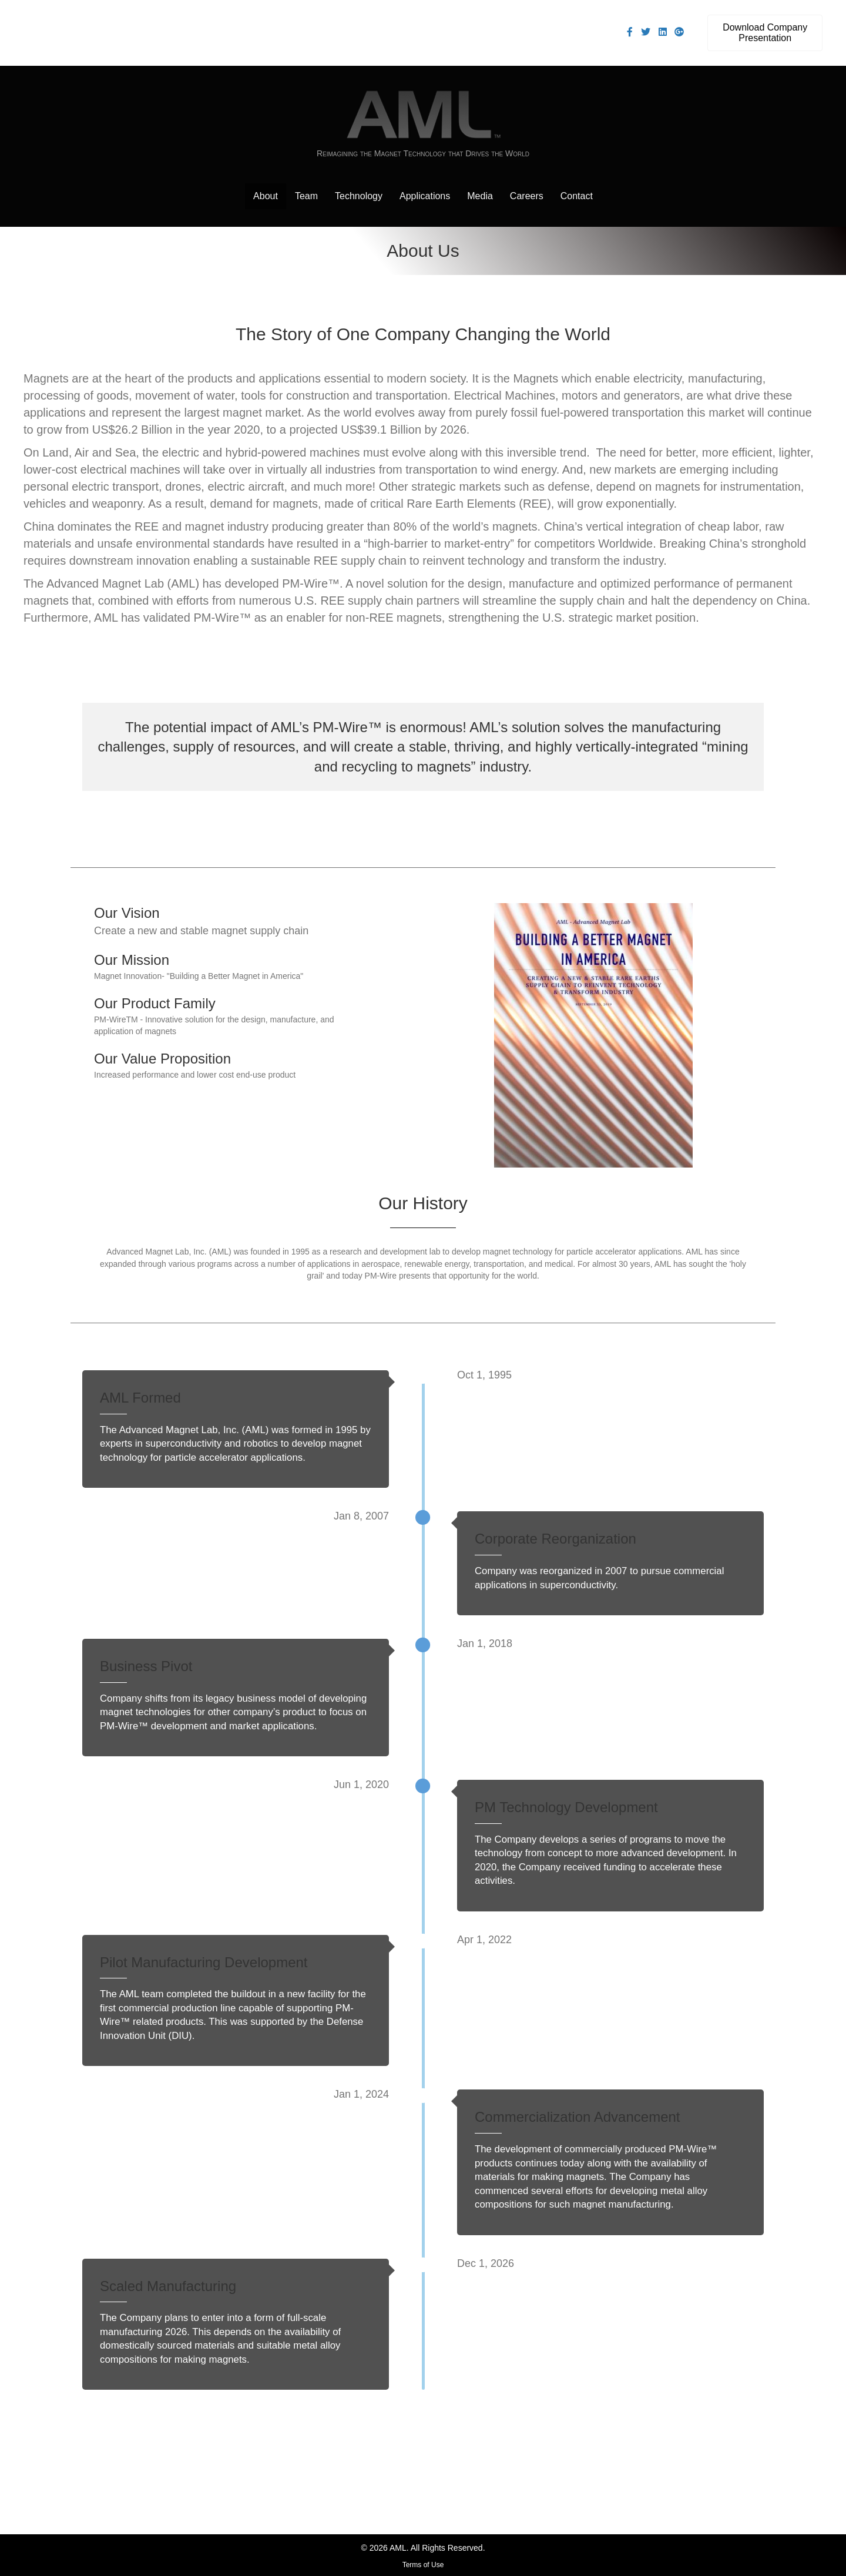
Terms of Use (423, 2565)
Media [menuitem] (480, 196)
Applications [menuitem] (425, 196)
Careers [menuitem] (526, 196)
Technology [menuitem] (358, 196)
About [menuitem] (265, 196)
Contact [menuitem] (576, 196)
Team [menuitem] (306, 196)
